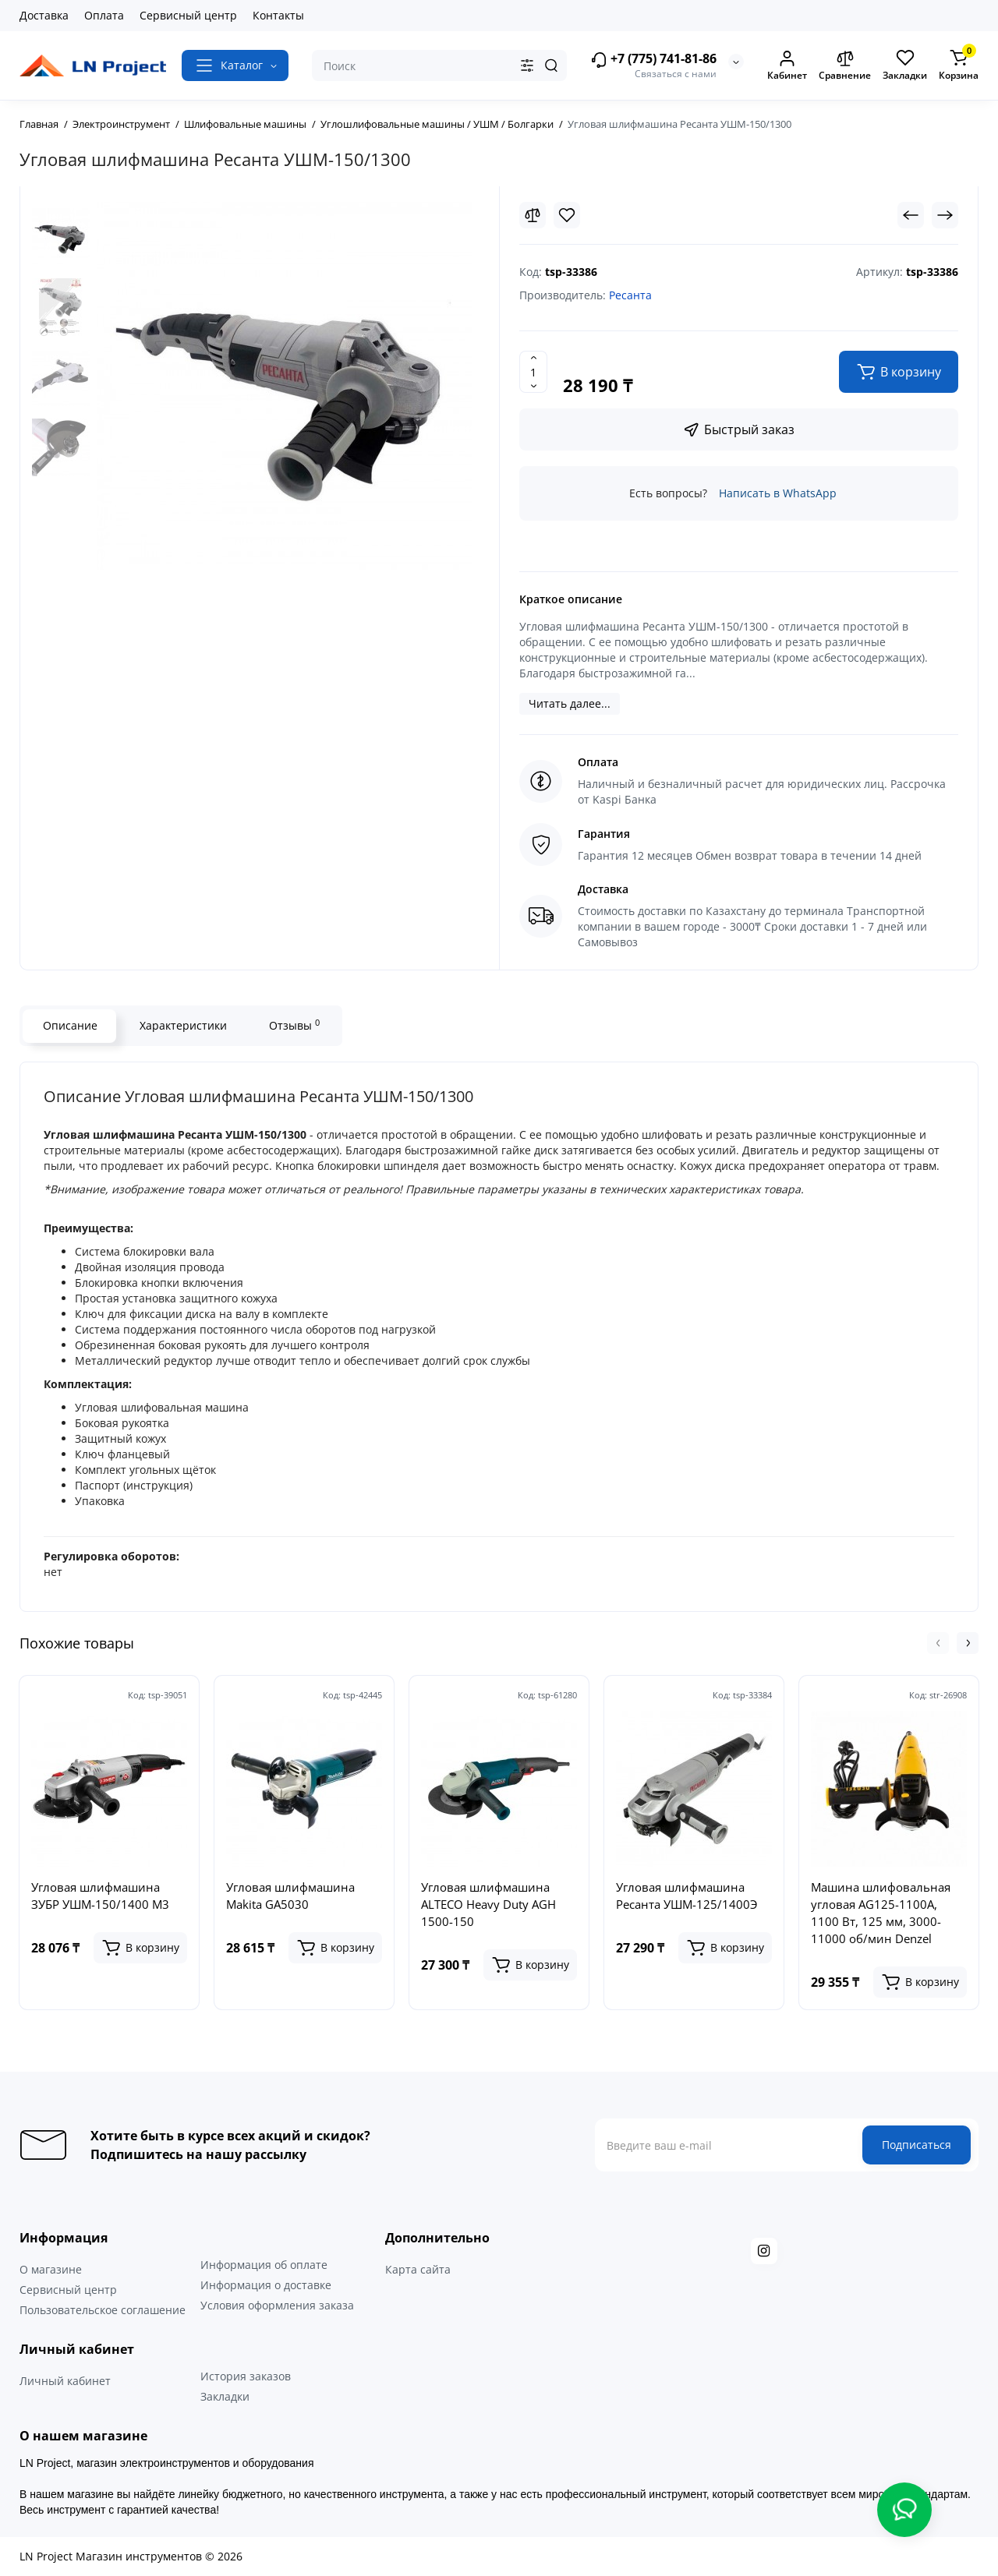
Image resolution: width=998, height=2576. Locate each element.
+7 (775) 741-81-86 (653, 60)
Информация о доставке (265, 2284)
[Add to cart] (140, 1947)
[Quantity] (533, 371)
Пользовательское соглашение (102, 2309)
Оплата (104, 15)
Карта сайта (418, 2269)
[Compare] (532, 215)
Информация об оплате (263, 2264)
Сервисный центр (188, 15)
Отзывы (293, 1025)
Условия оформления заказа (277, 2305)
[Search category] (527, 65)
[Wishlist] (567, 215)
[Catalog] (235, 65)
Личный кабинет (65, 2380)
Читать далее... (569, 703)
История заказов (245, 2376)
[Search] (551, 65)
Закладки (225, 2396)
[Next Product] (945, 215)
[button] (938, 1643)
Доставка (44, 15)
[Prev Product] (910, 215)
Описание (69, 1025)
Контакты (278, 15)
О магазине (50, 2269)
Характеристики (182, 1025)
